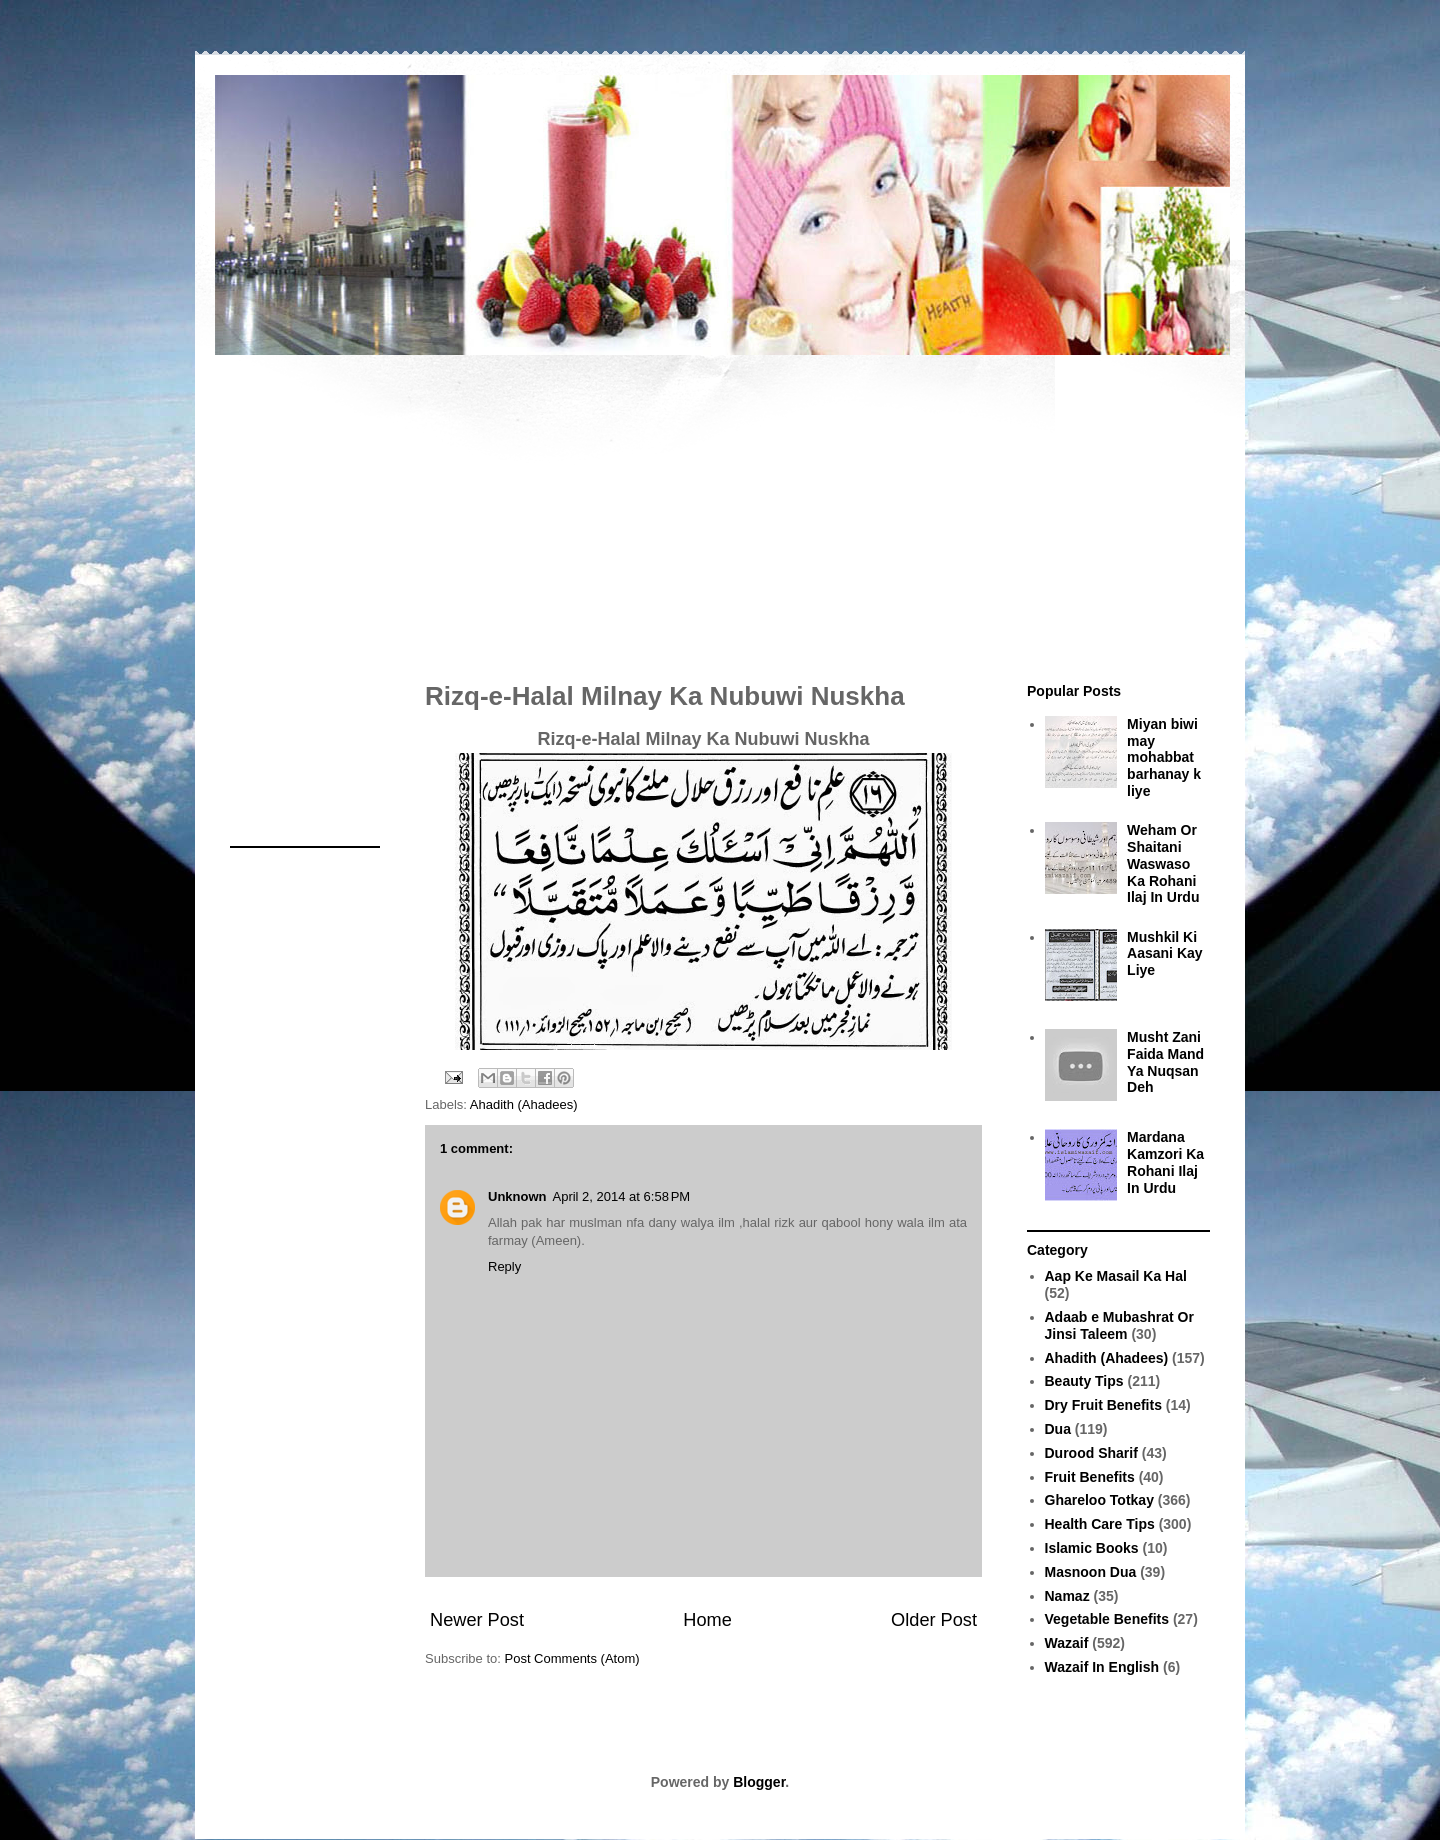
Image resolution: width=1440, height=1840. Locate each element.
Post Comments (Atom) (572, 1658)
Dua (1058, 1429)
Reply (504, 1266)
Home (707, 1620)
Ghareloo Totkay (1099, 1500)
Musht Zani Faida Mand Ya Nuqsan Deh (1165, 1062)
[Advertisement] (720, 508)
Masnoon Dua (1091, 1572)
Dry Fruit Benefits (1103, 1405)
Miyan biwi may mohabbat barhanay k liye (1164, 757)
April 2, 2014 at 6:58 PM (622, 1196)
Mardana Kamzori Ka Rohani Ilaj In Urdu (1165, 1162)
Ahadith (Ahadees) (524, 1104)
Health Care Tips (1100, 1524)
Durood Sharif (1091, 1453)
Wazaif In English (1102, 1667)
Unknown (517, 1196)
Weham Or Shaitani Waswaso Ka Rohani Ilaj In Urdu (1163, 863)
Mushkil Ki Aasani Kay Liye (1164, 954)
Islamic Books (1092, 1548)
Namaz (1067, 1596)
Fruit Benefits (1090, 1477)
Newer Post (477, 1620)
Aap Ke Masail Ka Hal (1116, 1276)
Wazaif (1067, 1643)
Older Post (934, 1620)
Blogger (759, 1782)
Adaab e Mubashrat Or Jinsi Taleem (1119, 1325)
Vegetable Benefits (1107, 1619)
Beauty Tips (1084, 1381)
